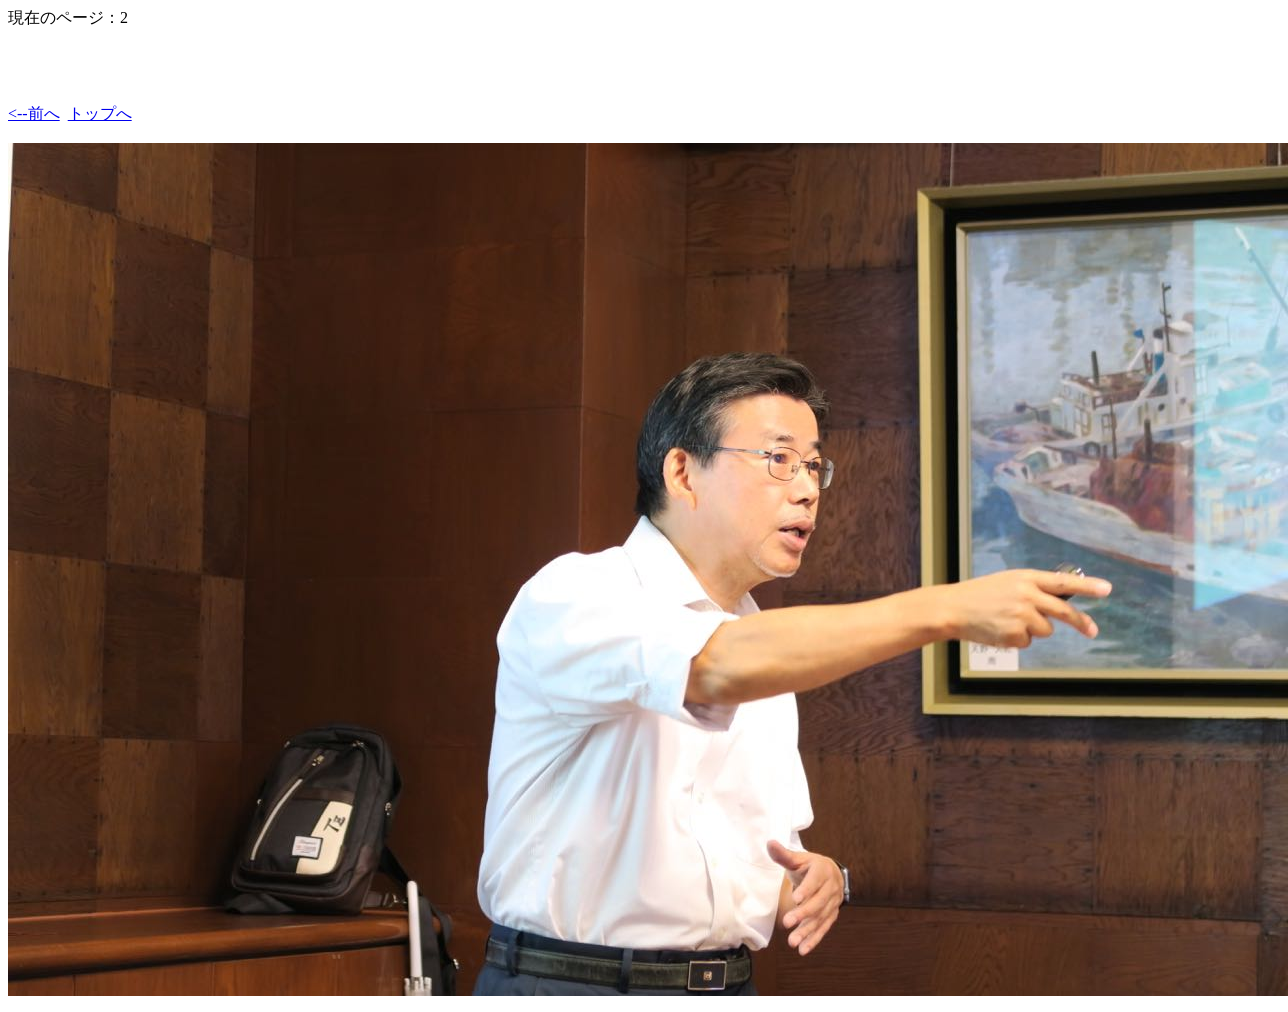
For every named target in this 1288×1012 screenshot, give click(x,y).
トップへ (100, 113)
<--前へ (34, 113)
